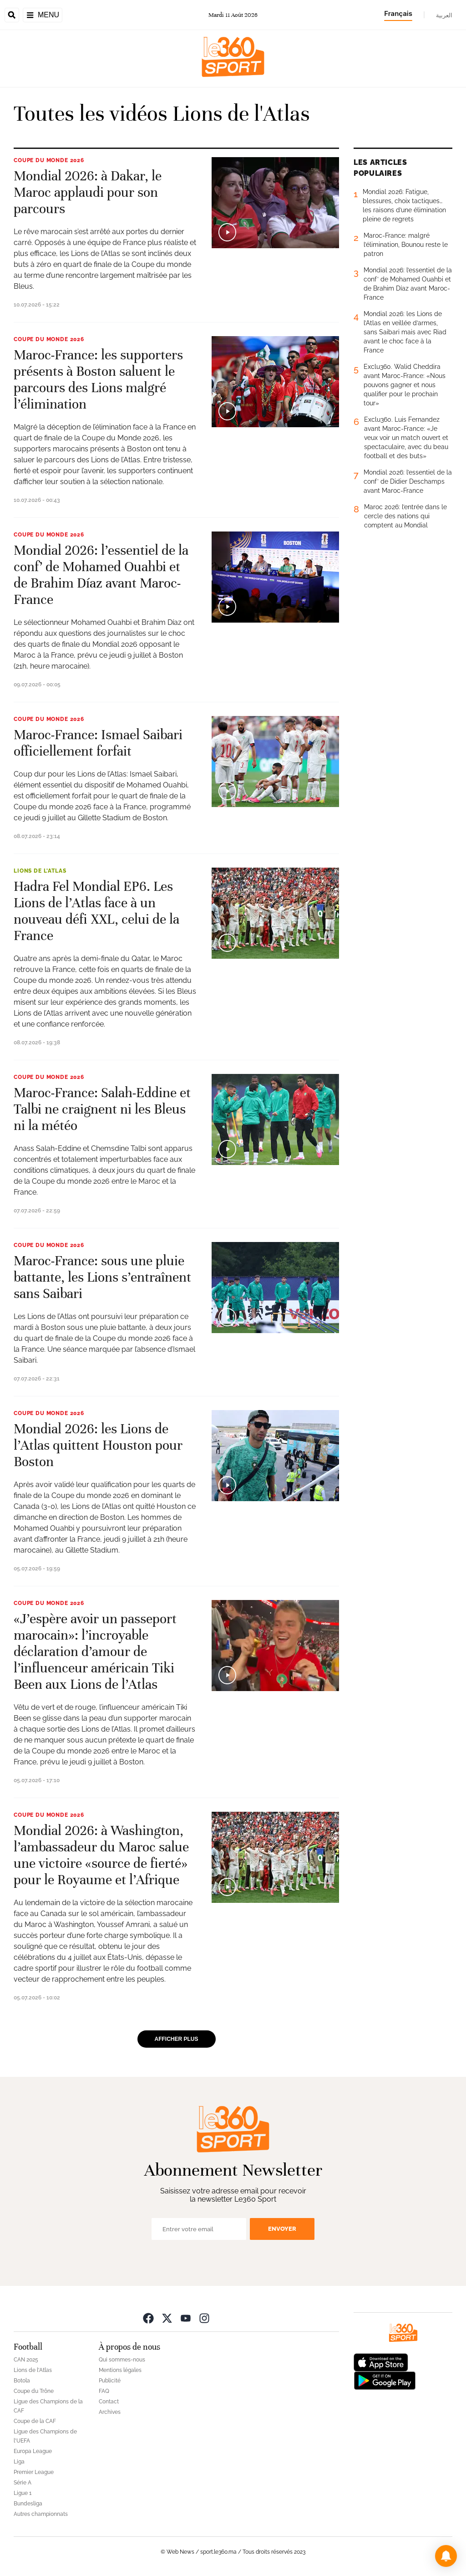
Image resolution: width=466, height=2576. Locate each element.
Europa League (33, 2451)
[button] (446, 2556)
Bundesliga (28, 2503)
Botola (22, 2380)
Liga (19, 2461)
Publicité (110, 2380)
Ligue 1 (22, 2493)
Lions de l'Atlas (40, 871)
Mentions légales (120, 2370)
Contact (109, 2401)
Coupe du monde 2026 (49, 160)
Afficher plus (176, 2039)
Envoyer (282, 2228)
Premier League (34, 2472)
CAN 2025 (26, 2359)
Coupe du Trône (34, 2391)
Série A (22, 2482)
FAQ (104, 2391)
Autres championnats (41, 2514)
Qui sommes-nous (122, 2359)
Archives (110, 2412)
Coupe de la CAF (35, 2421)
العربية (444, 15)
